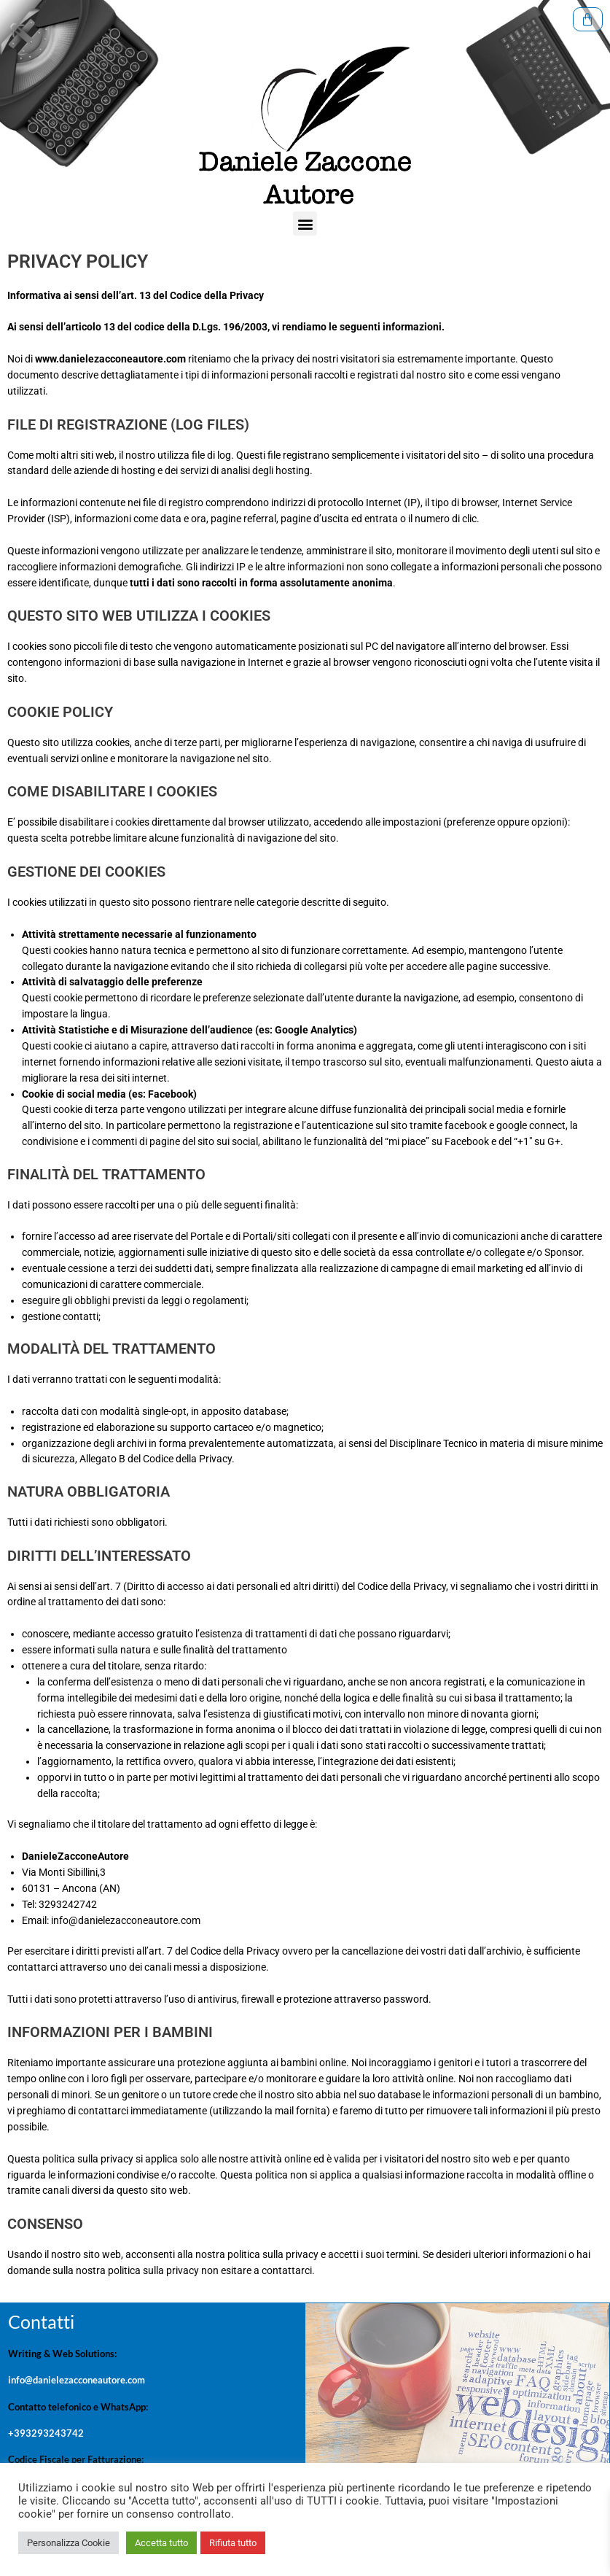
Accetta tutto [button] (161, 2542)
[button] (305, 232)
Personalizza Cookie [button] (68, 2542)
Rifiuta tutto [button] (233, 2542)
